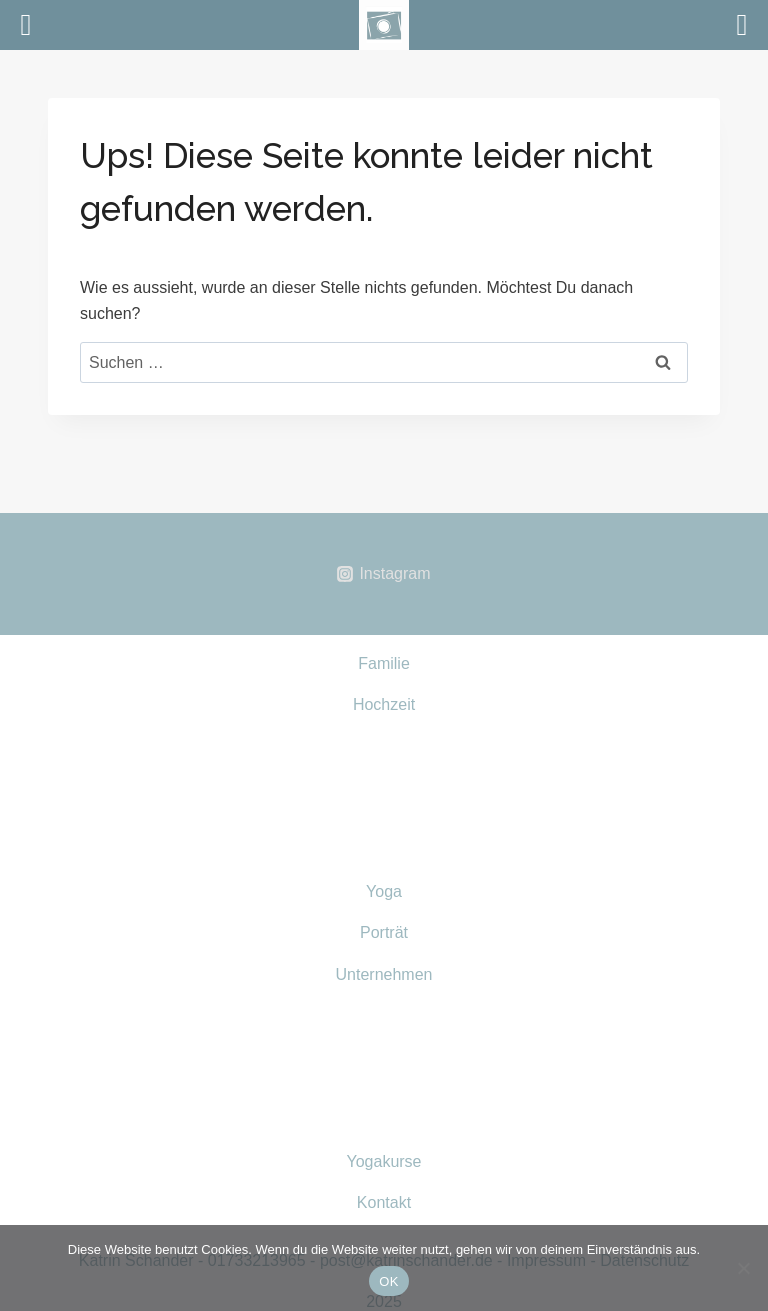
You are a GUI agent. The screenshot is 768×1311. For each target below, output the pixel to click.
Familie (384, 663)
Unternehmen (384, 974)
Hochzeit (384, 704)
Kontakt (384, 1202)
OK (388, 1281)
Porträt (384, 932)
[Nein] (743, 1268)
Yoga (384, 891)
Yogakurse (383, 1161)
